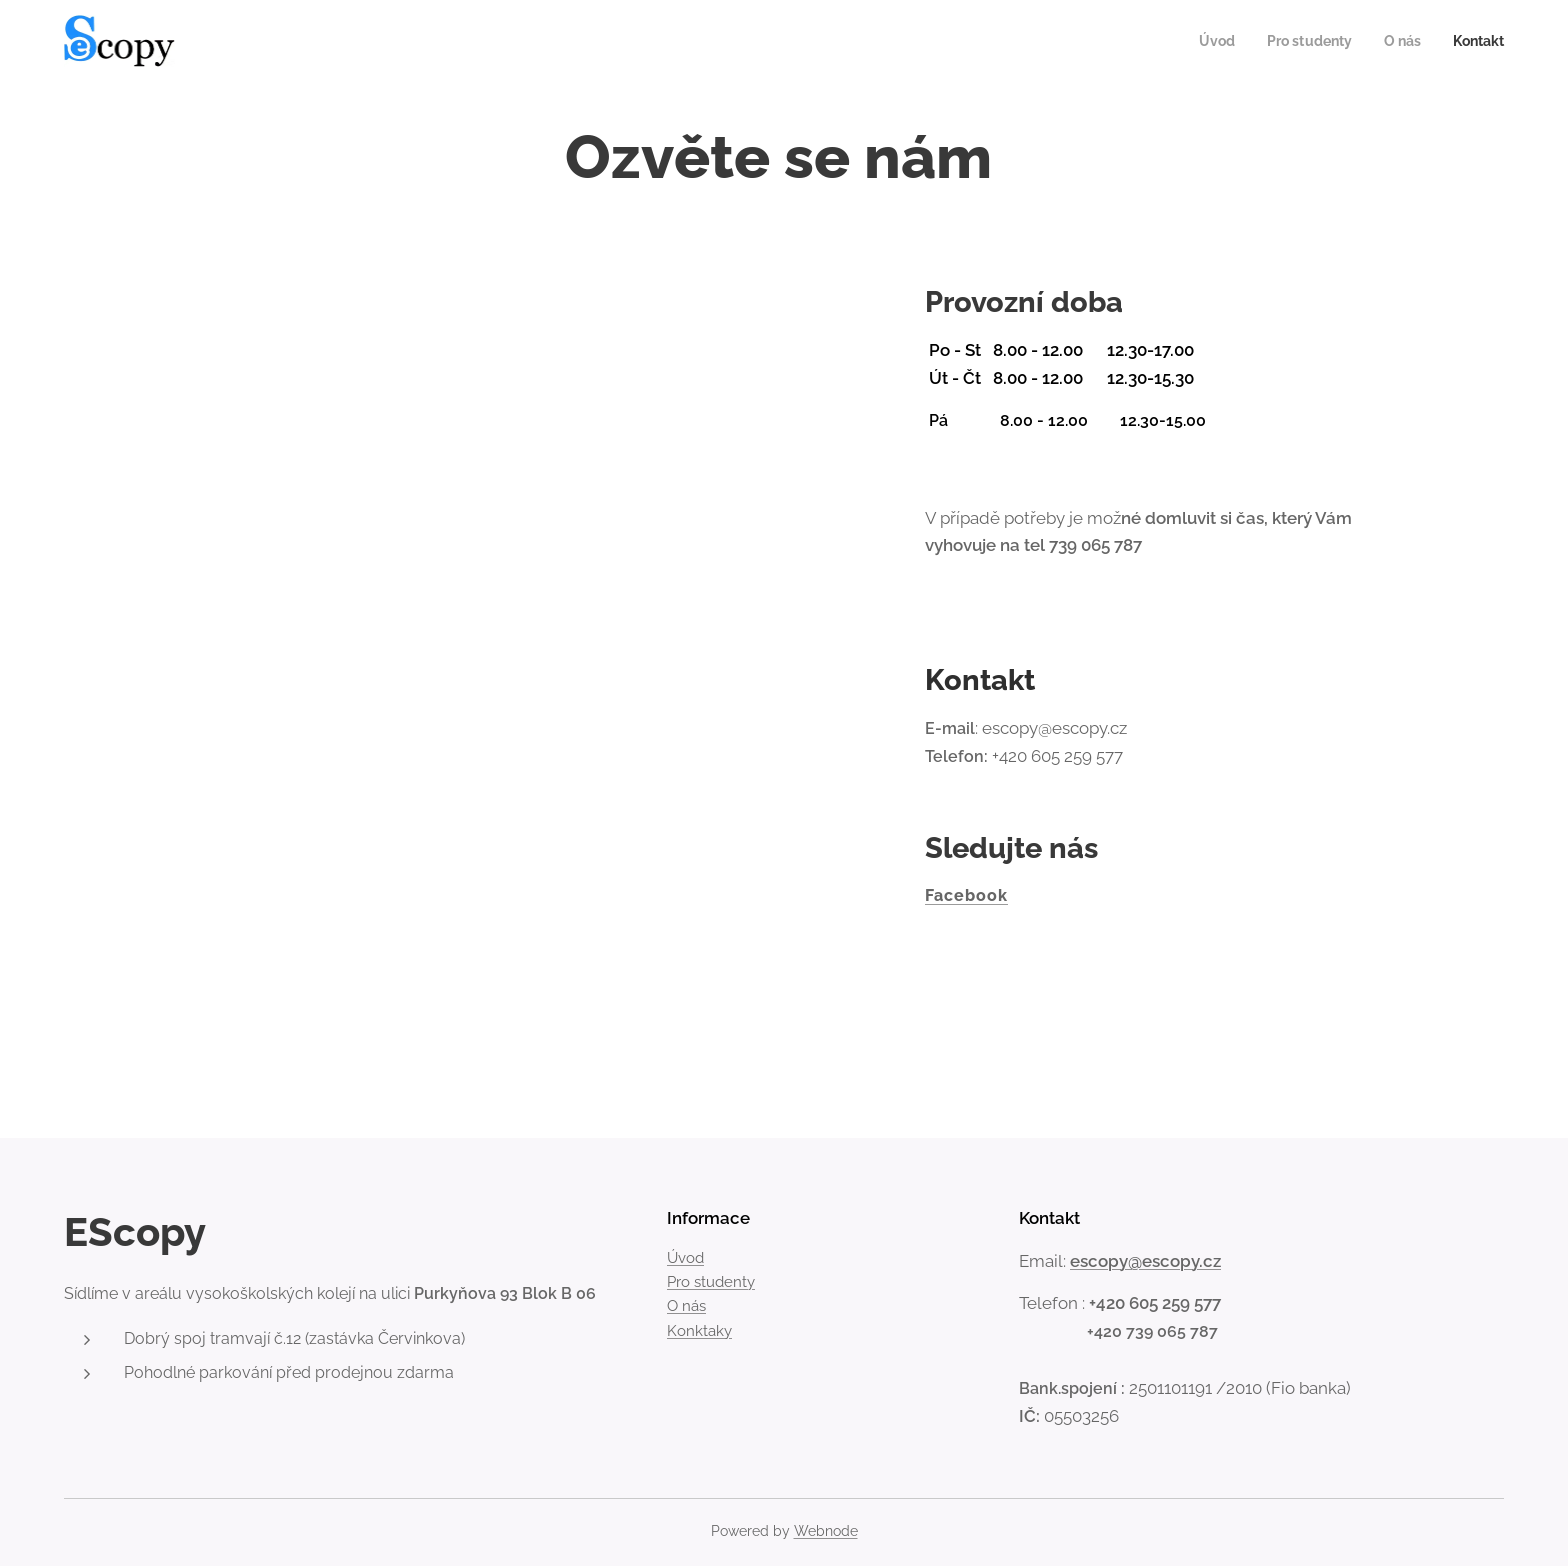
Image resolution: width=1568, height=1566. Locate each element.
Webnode (826, 1531)
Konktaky (699, 1331)
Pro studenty (711, 1282)
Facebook (966, 895)
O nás (686, 1306)
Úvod (685, 1258)
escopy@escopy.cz (1145, 1260)
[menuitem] (1205, 41)
